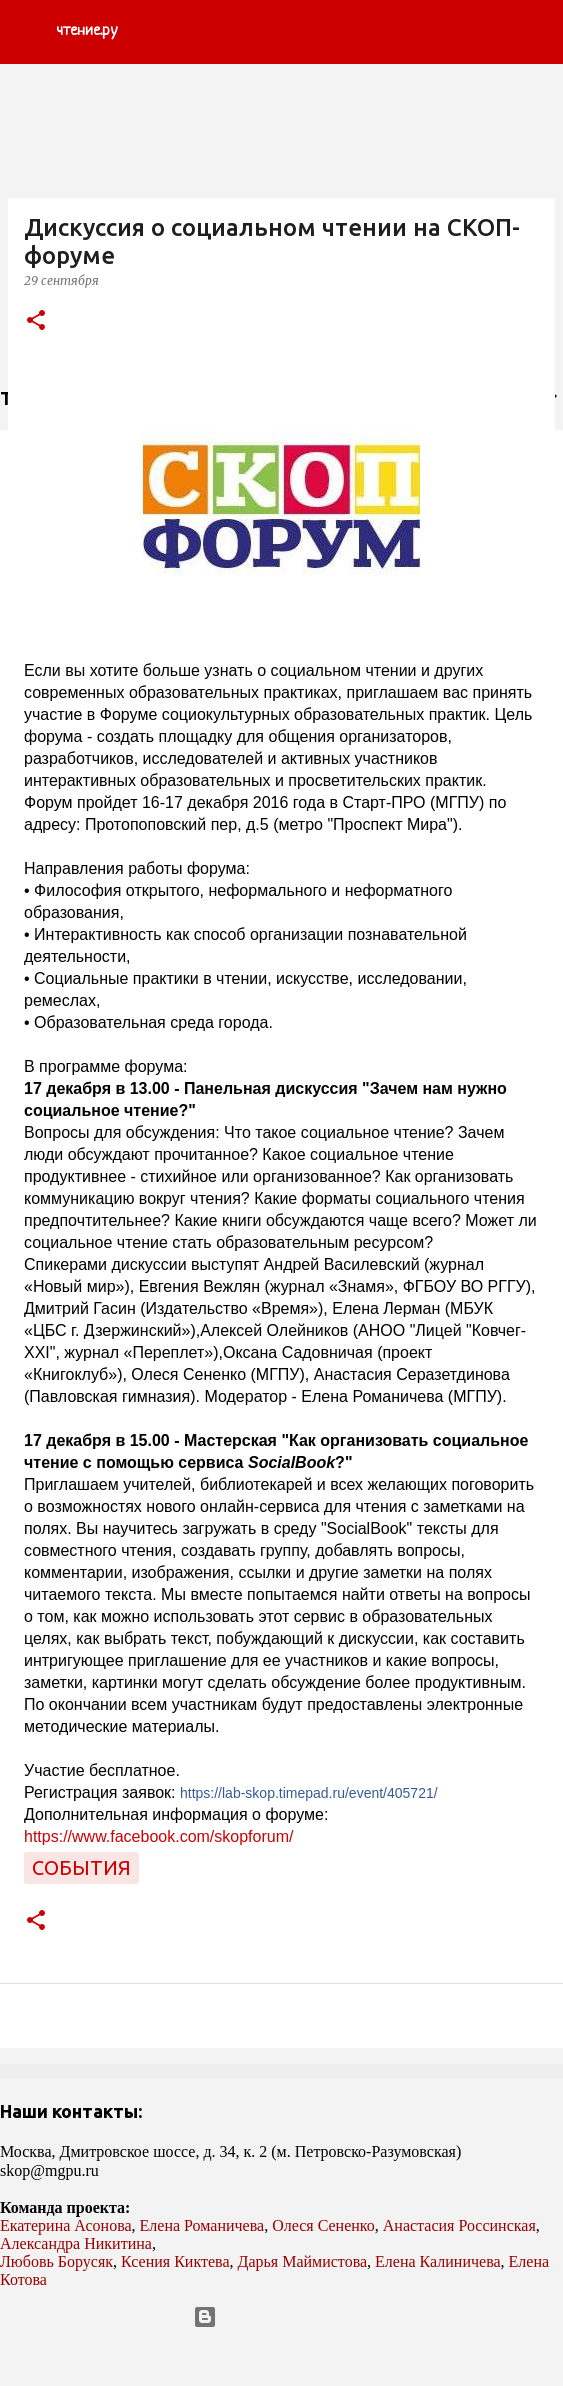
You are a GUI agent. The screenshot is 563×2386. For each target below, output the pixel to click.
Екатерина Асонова (66, 2225)
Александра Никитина (76, 2243)
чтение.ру (86, 31)
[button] (36, 321)
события (81, 1867)
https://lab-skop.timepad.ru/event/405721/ (309, 1793)
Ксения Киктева (175, 2261)
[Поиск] (535, 32)
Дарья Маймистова (303, 2261)
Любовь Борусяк (56, 2261)
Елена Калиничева (438, 2261)
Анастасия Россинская (459, 2225)
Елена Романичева (202, 2225)
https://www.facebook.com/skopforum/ (158, 1836)
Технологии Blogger (281, 2317)
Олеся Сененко (323, 2225)
